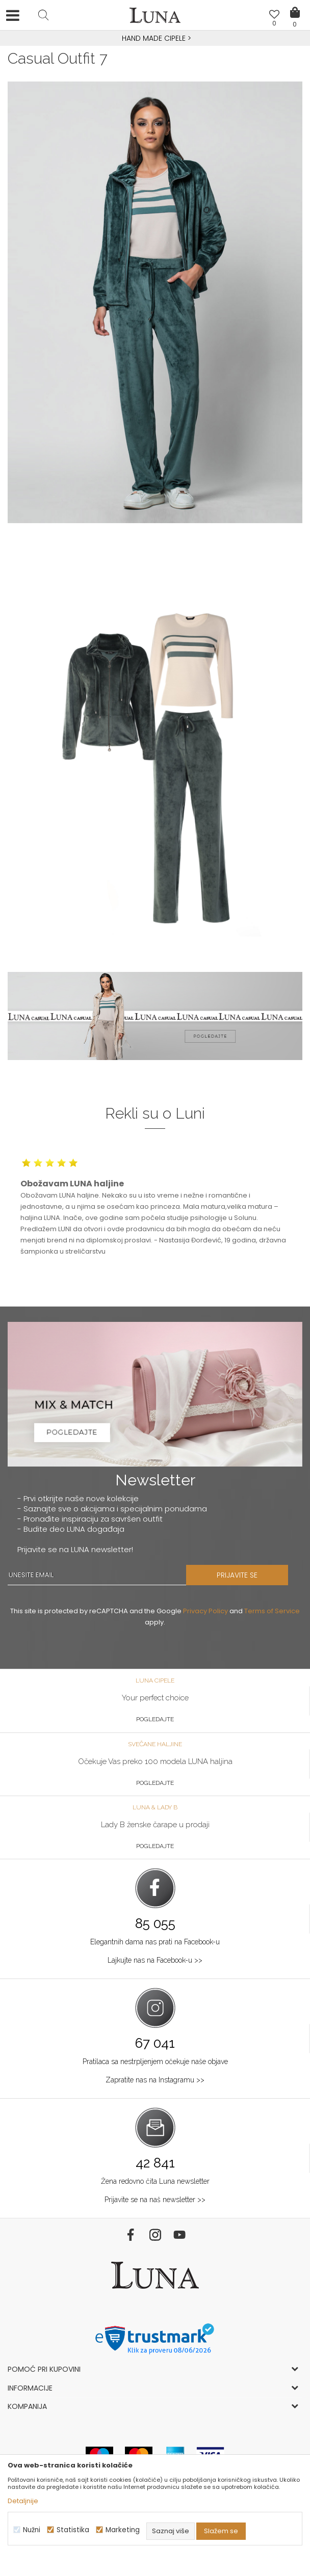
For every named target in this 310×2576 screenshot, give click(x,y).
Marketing (123, 2530)
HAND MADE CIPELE (155, 38)
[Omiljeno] (274, 15)
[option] (155, 39)
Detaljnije (23, 2501)
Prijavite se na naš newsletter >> (155, 2199)
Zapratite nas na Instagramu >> (155, 2080)
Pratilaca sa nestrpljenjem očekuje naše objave (155, 2061)
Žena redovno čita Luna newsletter (155, 2181)
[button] (43, 15)
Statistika (73, 2530)
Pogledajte (155, 1719)
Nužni (31, 2530)
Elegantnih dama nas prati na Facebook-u (155, 1942)
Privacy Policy (205, 1611)
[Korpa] (295, 5)
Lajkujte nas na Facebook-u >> (155, 1960)
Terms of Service (272, 1611)
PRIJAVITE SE (237, 1575)
